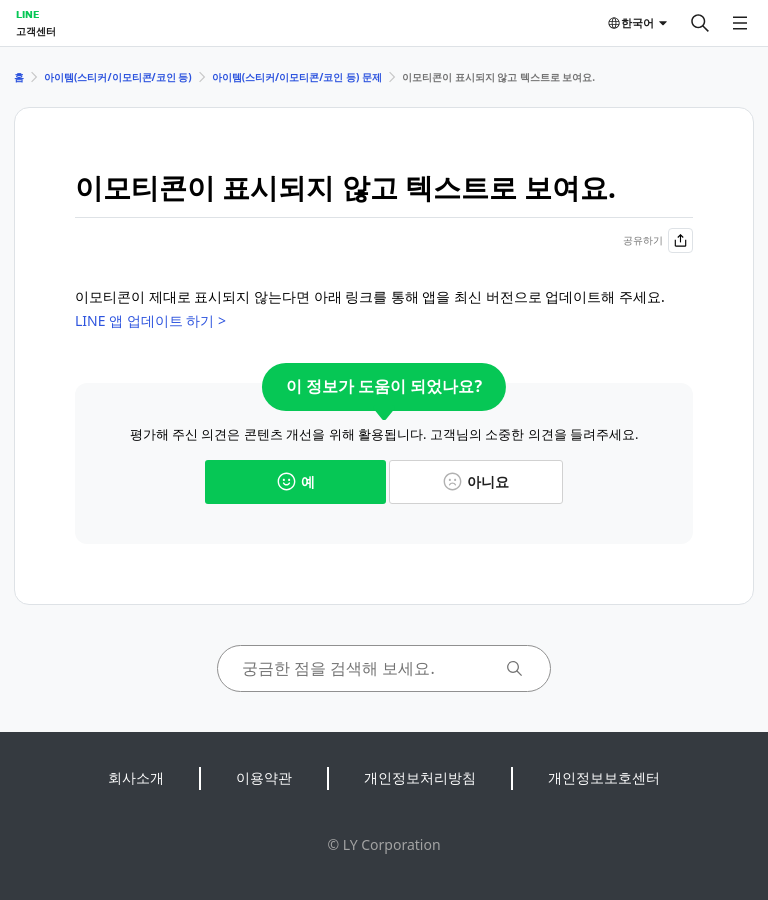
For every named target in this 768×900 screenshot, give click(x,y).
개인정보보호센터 (604, 777)
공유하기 (658, 240)
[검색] (700, 23)
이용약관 (264, 777)
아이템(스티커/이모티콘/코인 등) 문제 (297, 77)
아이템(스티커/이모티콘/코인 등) (118, 77)
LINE (27, 14)
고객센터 (36, 31)
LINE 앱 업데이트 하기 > (150, 320)
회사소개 (136, 777)
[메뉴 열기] (740, 23)
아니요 (476, 481)
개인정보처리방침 (420, 777)
